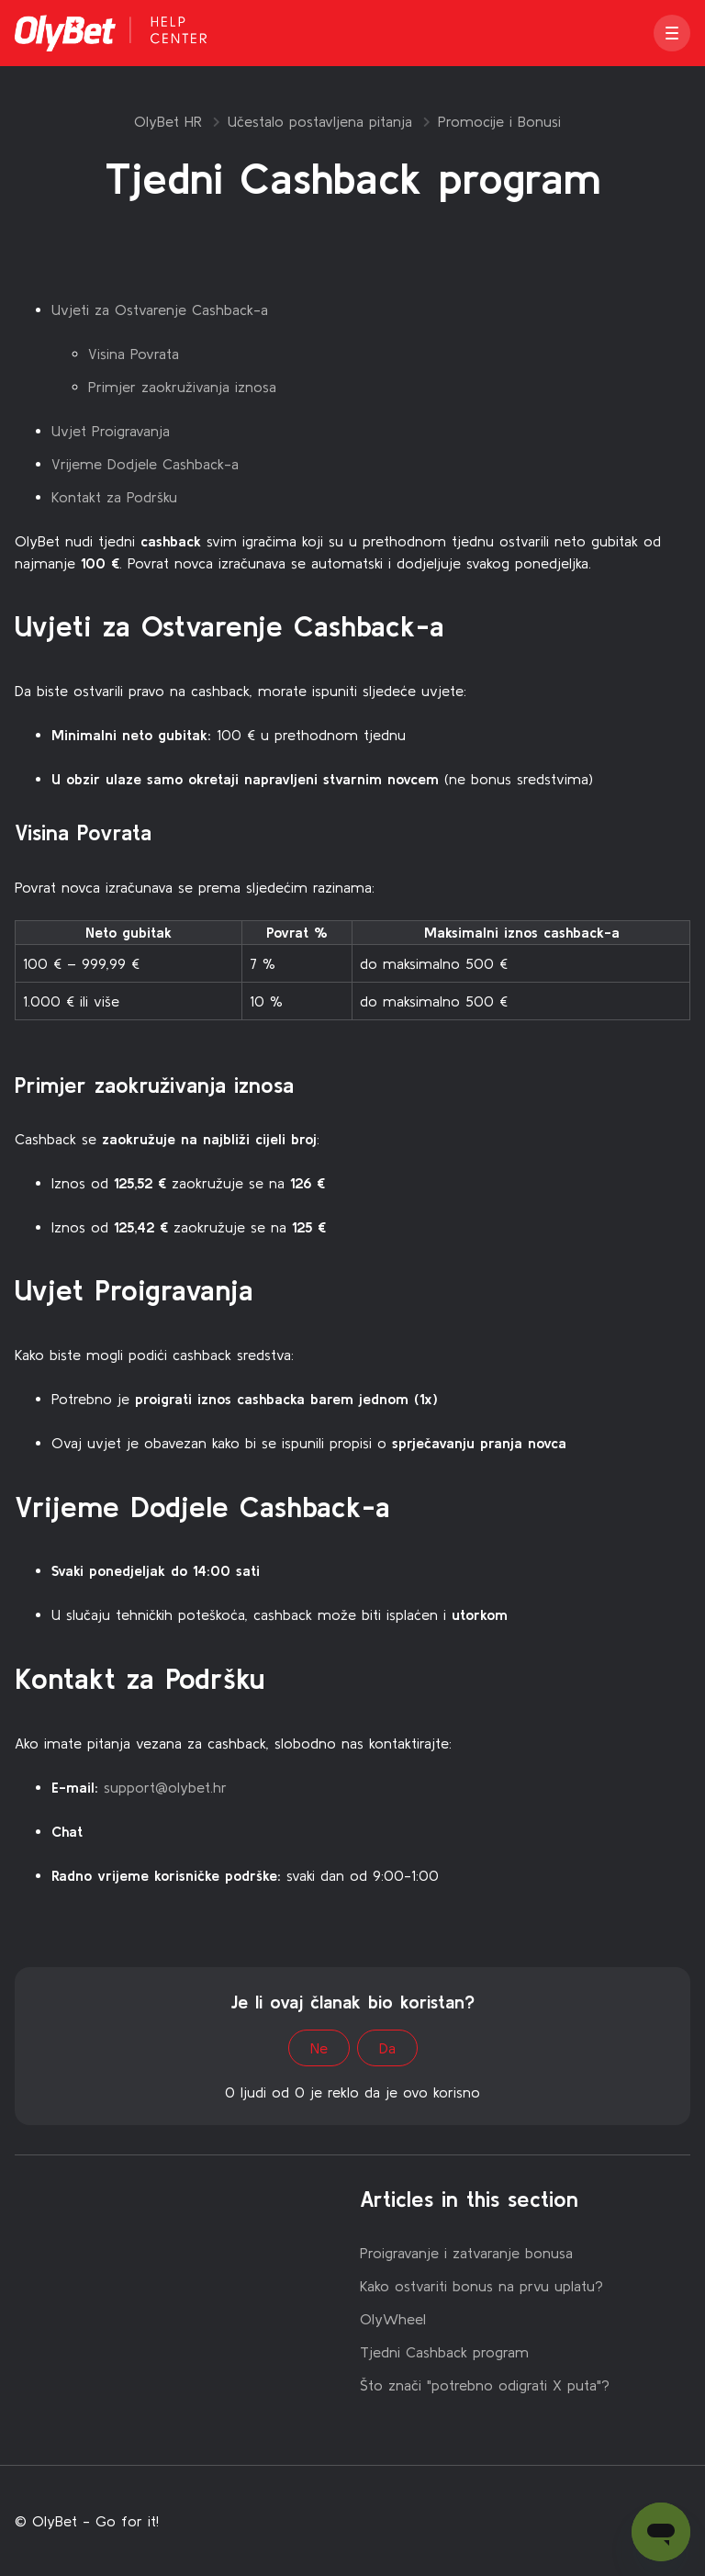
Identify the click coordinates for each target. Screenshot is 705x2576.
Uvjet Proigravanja (110, 430)
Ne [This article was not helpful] (319, 2048)
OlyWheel (393, 2319)
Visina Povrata (133, 353)
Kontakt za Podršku (114, 497)
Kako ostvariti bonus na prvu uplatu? (481, 2286)
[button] (672, 33)
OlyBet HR (168, 121)
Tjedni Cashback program (444, 2352)
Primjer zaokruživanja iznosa (182, 386)
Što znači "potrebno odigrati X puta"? (485, 2385)
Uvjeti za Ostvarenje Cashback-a (159, 309)
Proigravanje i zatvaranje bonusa (466, 2252)
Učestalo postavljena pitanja (320, 121)
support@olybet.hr (165, 1787)
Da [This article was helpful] (387, 2048)
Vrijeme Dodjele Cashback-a (145, 464)
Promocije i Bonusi (499, 121)
